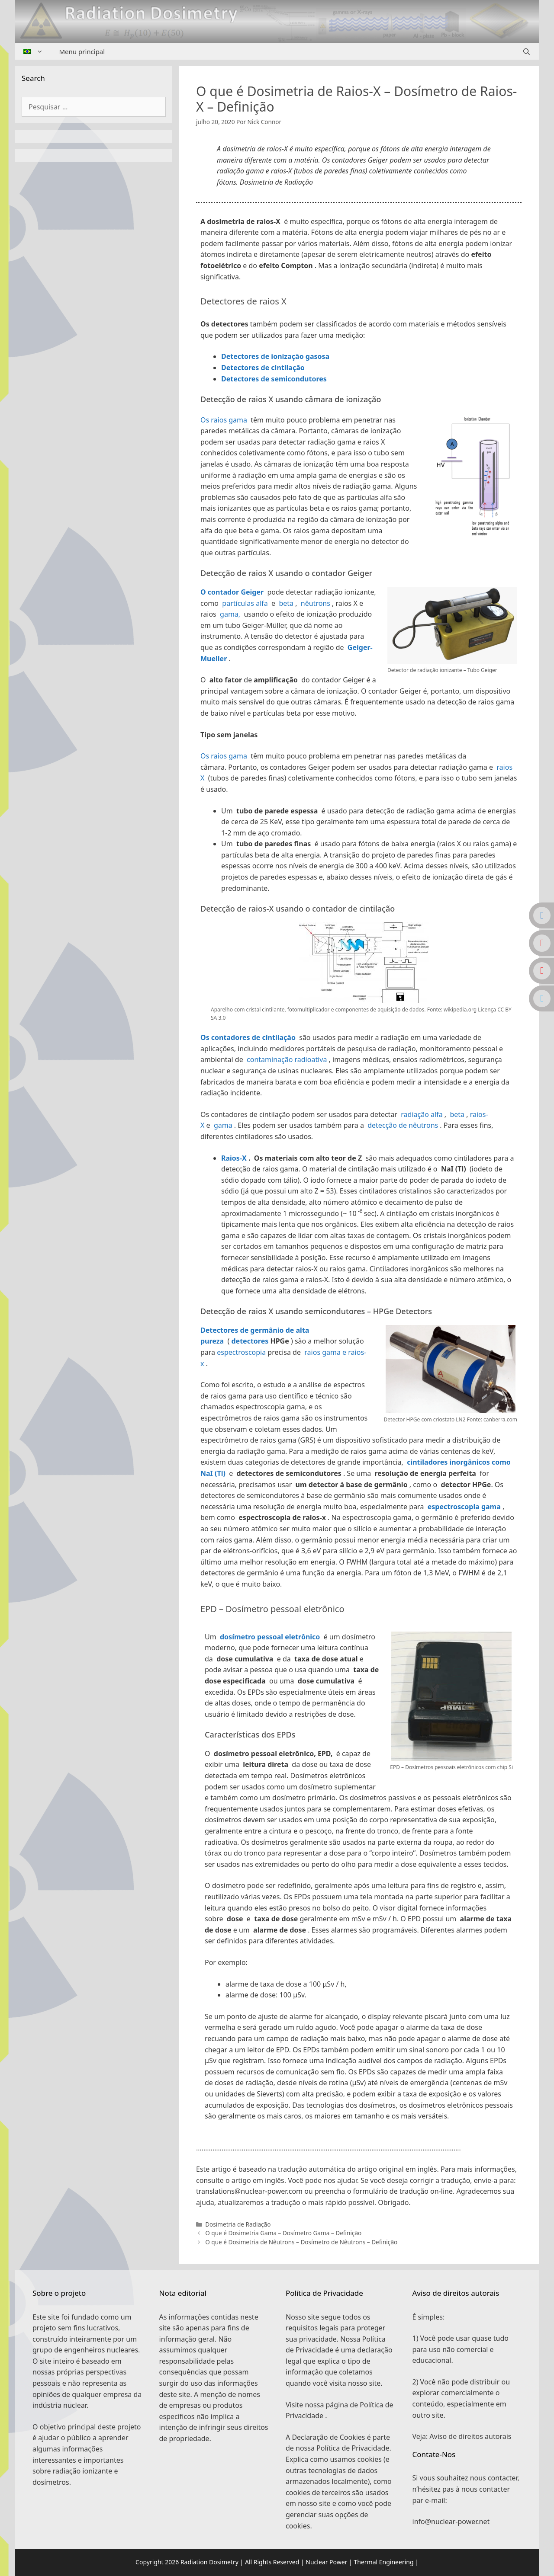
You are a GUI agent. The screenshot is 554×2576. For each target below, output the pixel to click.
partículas (238, 603)
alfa (262, 603)
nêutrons (314, 603)
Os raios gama (223, 420)
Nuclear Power (326, 2562)
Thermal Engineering (383, 2562)
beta (285, 603)
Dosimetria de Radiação (238, 2224)
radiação (416, 1114)
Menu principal (82, 51)
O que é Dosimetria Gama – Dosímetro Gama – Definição (283, 2233)
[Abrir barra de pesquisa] (526, 51)
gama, (229, 614)
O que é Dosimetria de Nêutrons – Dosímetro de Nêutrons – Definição (301, 2242)
